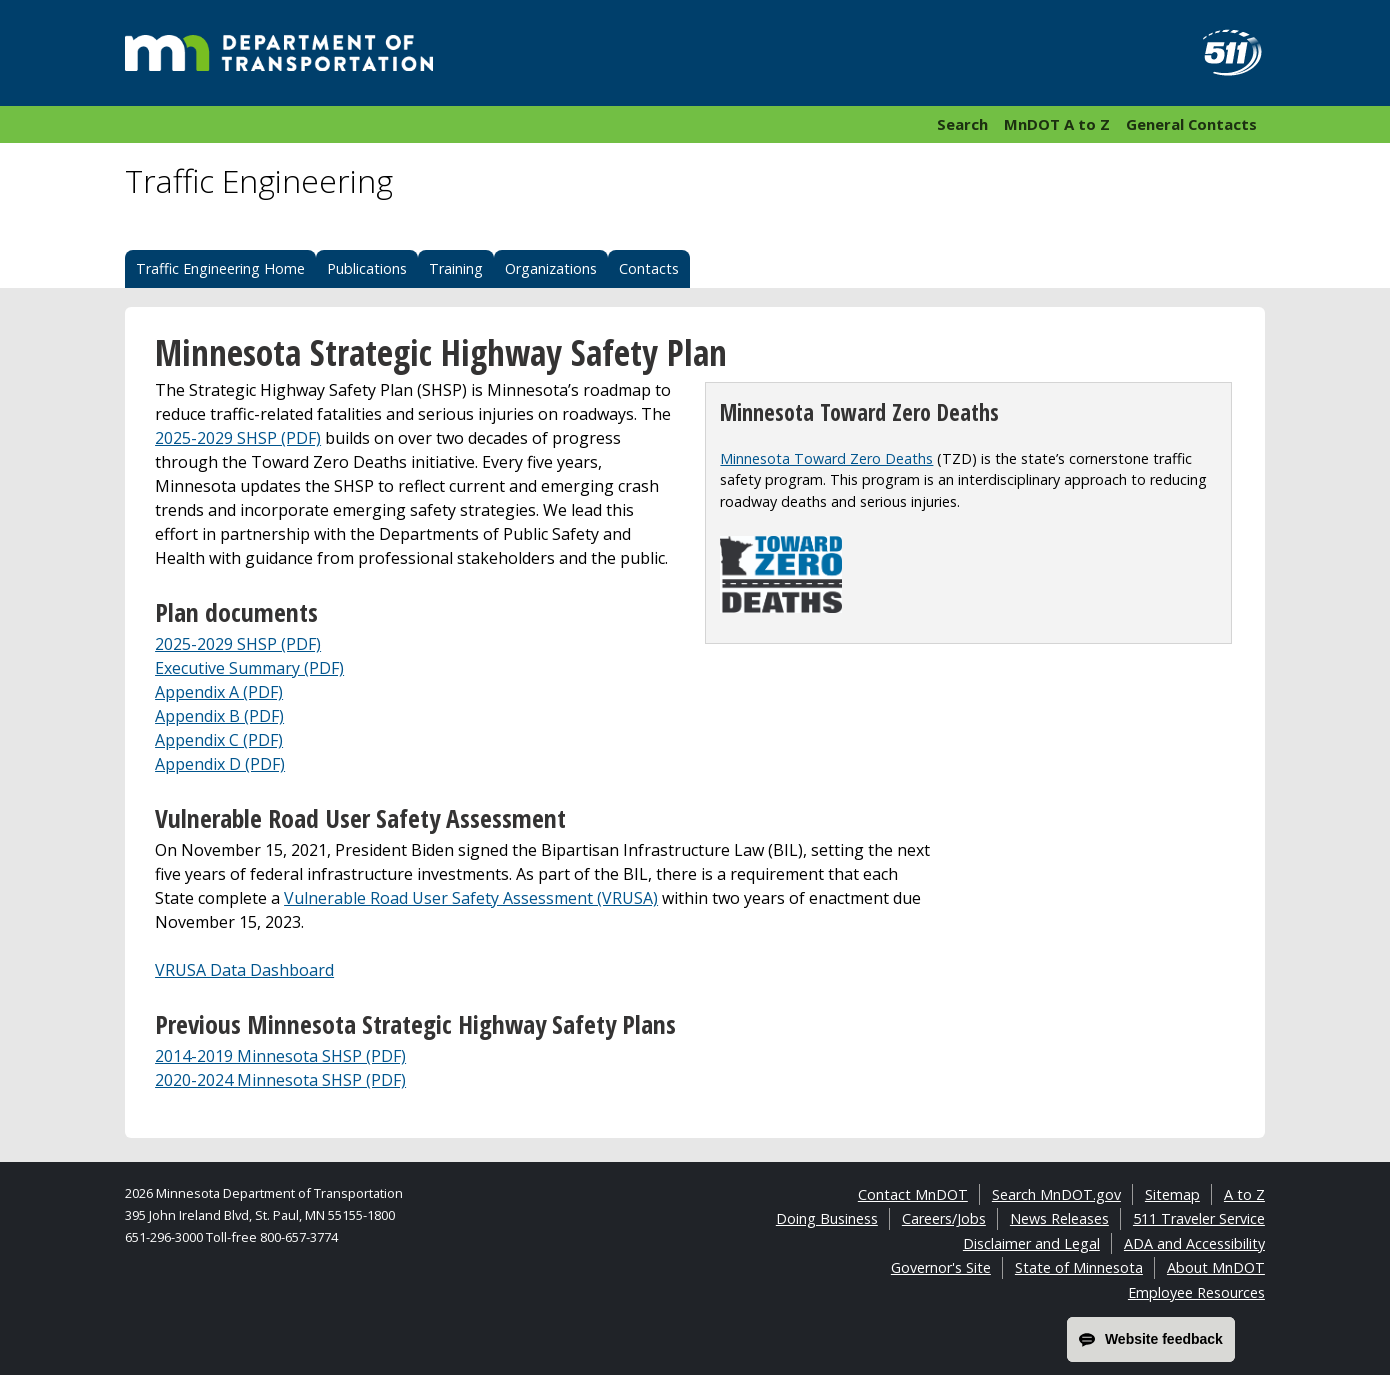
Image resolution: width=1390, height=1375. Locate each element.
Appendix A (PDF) (219, 692)
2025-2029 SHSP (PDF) (238, 438)
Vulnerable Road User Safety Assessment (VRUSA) (471, 898)
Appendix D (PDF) (220, 764)
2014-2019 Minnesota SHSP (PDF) (280, 1056)
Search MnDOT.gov (1056, 1194)
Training (456, 268)
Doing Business (827, 1218)
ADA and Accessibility (1194, 1243)
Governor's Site (941, 1267)
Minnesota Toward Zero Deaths (826, 458)
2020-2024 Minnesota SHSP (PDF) (280, 1080)
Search (962, 124)
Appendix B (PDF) (219, 716)
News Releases (1059, 1218)
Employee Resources (1196, 1292)
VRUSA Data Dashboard (244, 970)
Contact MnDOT (913, 1194)
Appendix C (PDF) (219, 740)
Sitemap (1172, 1194)
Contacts (649, 268)
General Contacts (1191, 124)
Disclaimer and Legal (1031, 1243)
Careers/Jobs (944, 1218)
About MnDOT (1216, 1267)
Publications (367, 268)
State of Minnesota (1079, 1267)
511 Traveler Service (1199, 1218)
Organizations (551, 268)
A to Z (1244, 1194)
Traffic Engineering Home (220, 268)
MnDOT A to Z (1057, 124)
